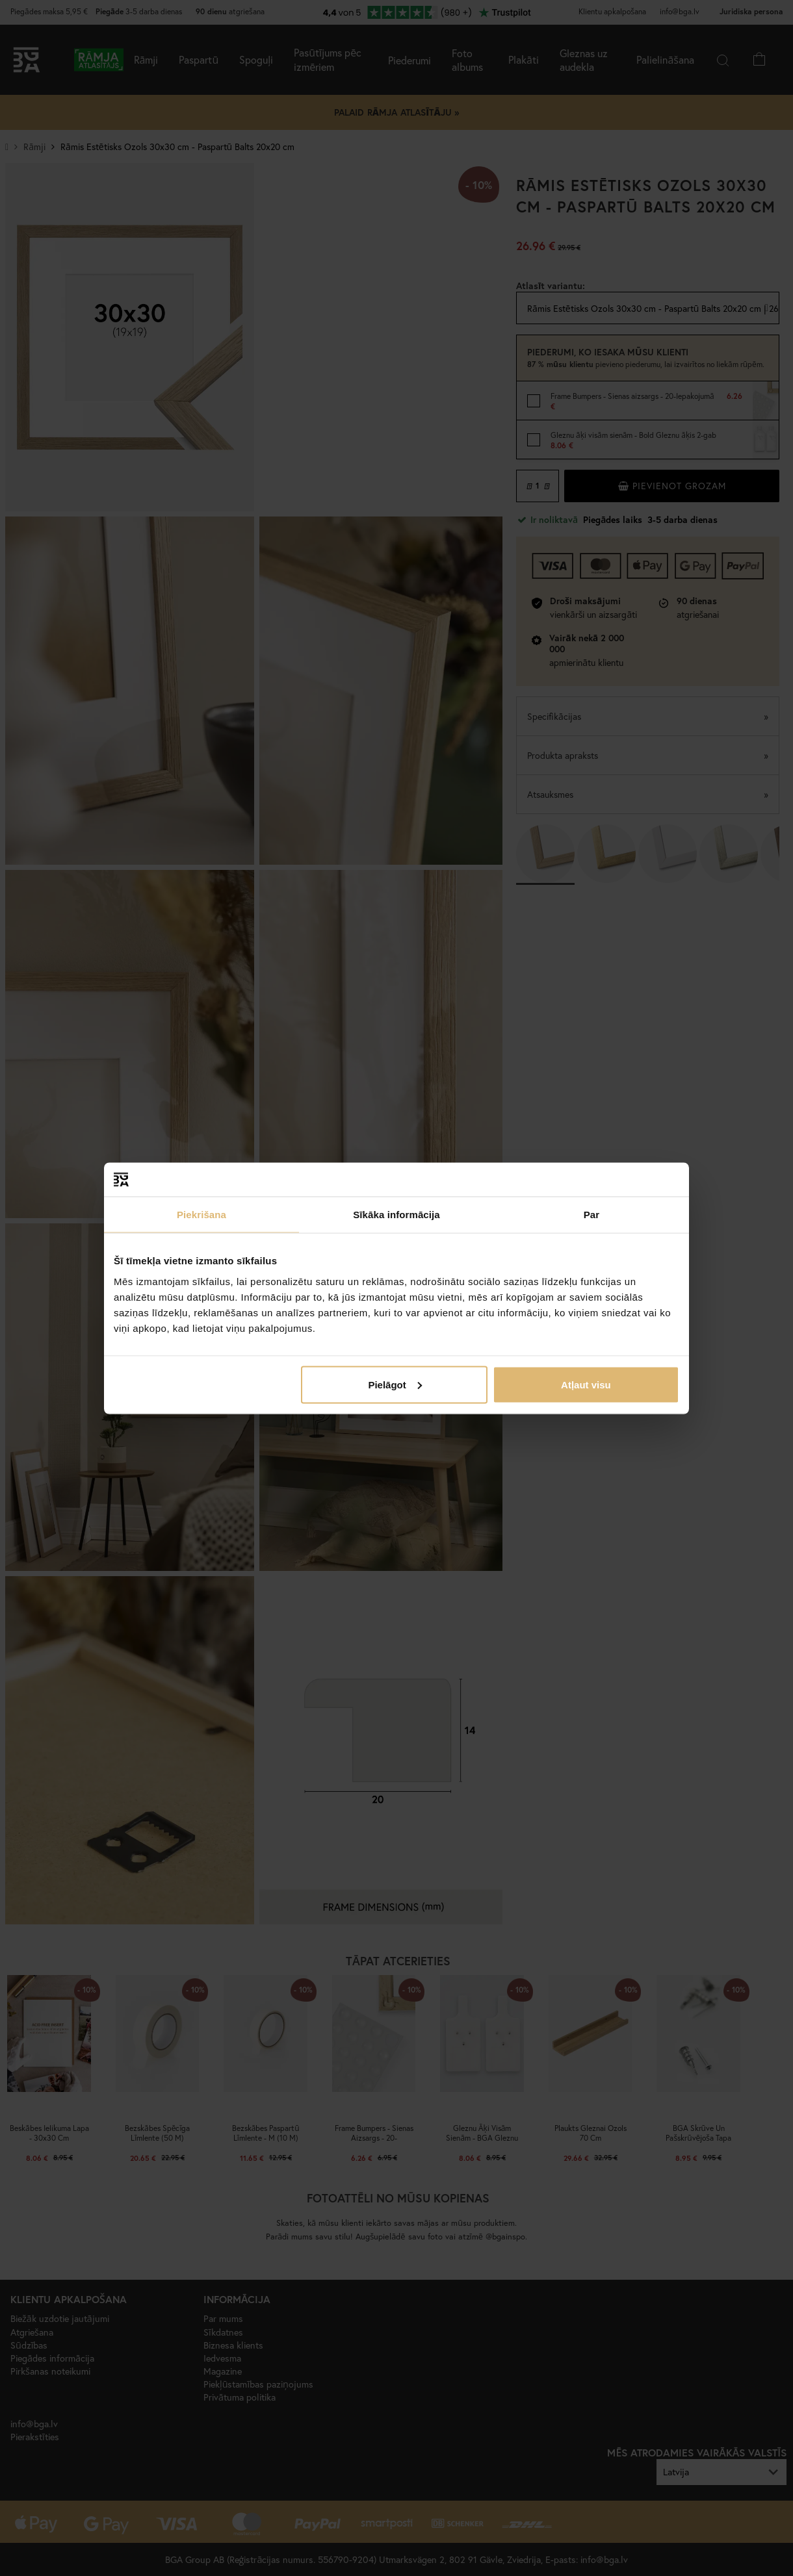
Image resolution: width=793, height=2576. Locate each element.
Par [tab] (592, 1214)
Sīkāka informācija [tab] (396, 1214)
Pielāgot (394, 1384)
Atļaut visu (586, 1384)
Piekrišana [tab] (201, 1214)
